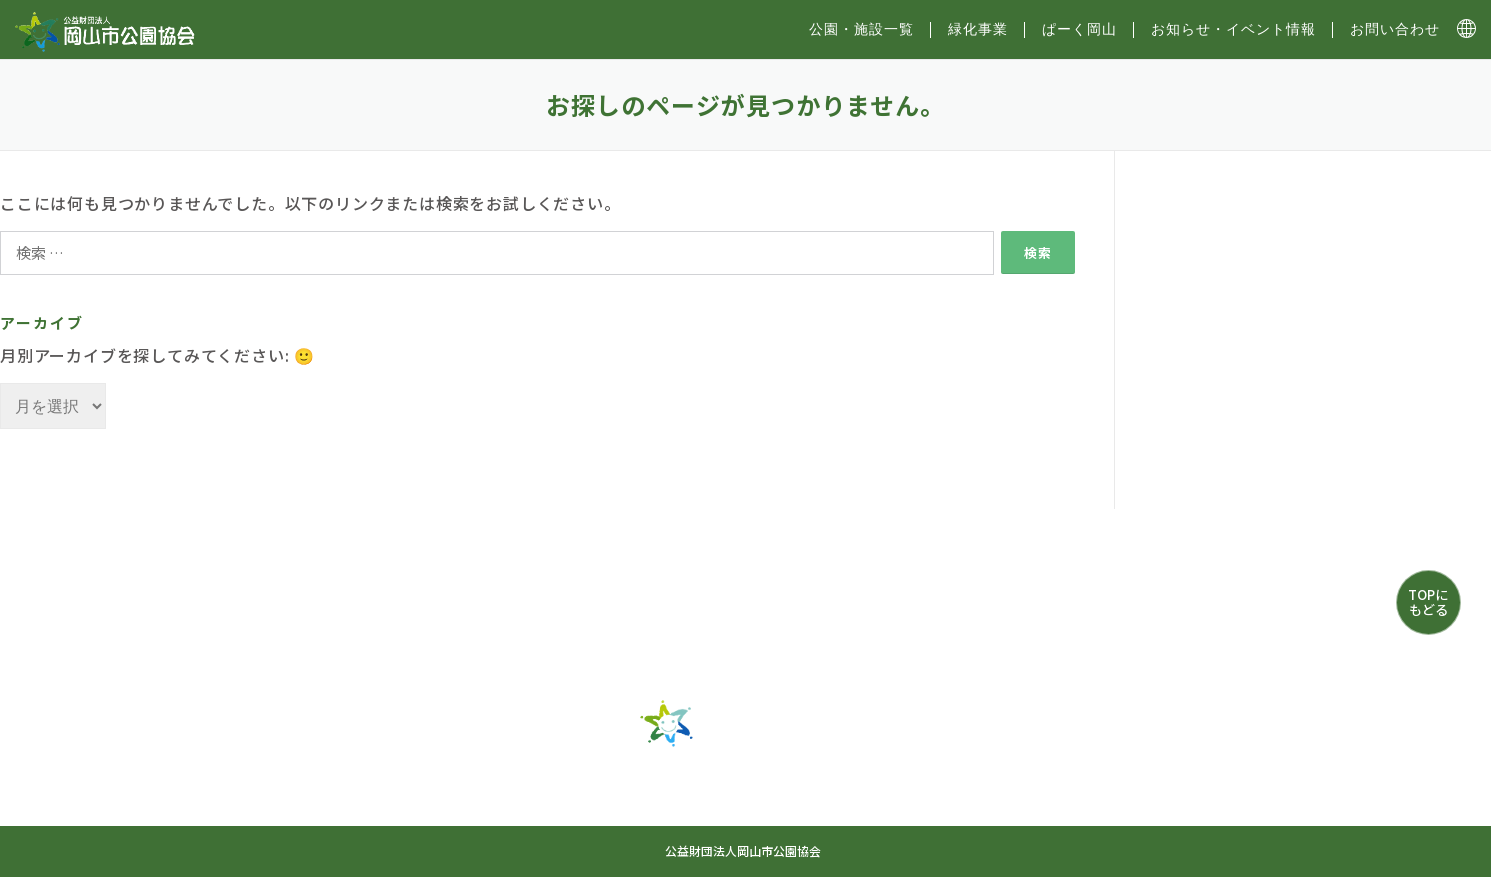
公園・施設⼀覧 (861, 29)
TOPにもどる (1428, 601)
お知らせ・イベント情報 (1233, 29)
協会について (785, 813)
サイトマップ (650, 813)
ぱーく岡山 (1079, 29)
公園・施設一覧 (578, 777)
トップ (456, 777)
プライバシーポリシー (946, 813)
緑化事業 (978, 29)
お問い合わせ (1395, 29)
